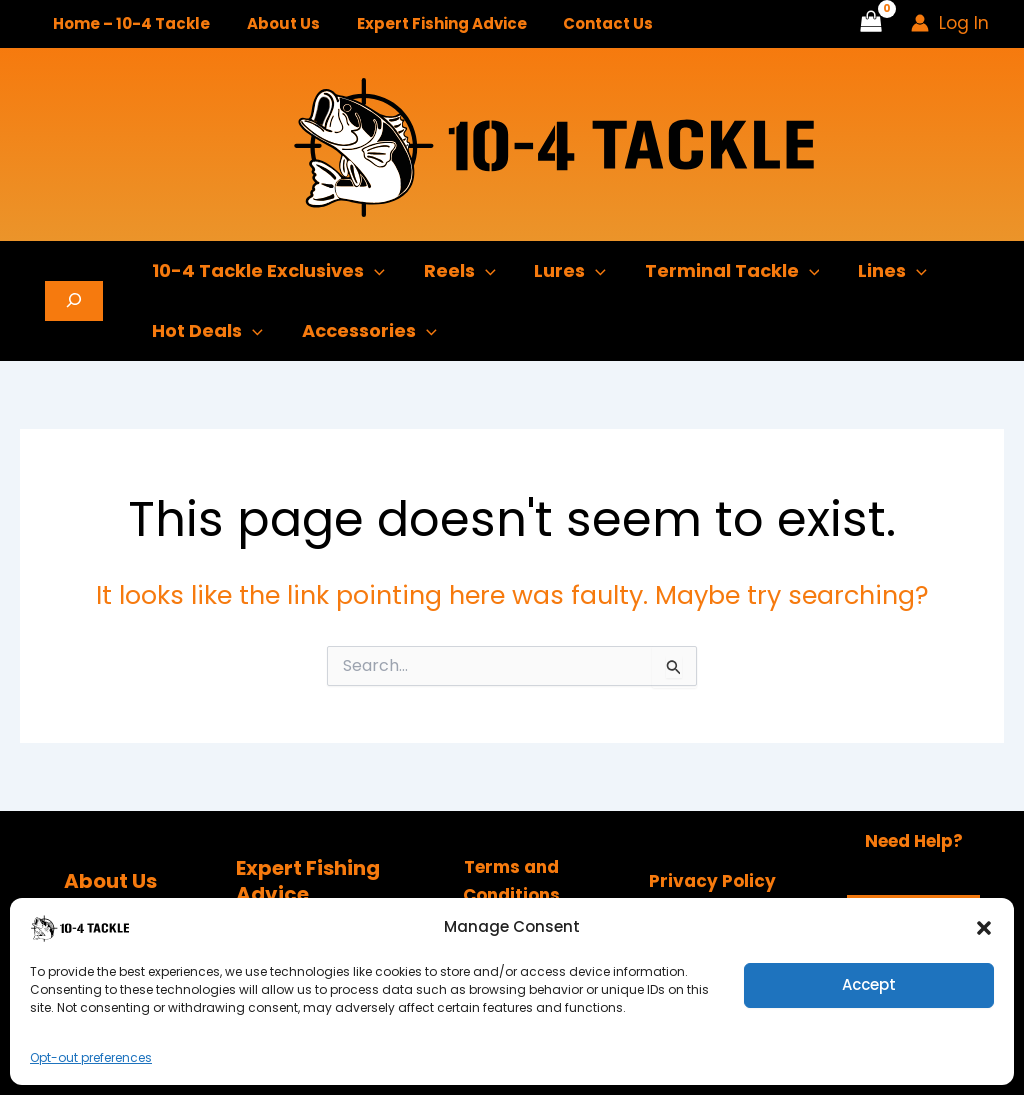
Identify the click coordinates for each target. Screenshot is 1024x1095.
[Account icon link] (950, 23)
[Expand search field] (74, 301)
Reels (456, 271)
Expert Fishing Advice (425, 23)
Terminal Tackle (722, 271)
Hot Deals (206, 331)
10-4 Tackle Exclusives (267, 271)
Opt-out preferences (91, 1057)
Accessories (365, 331)
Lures (564, 271)
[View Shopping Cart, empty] (871, 24)
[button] (984, 928)
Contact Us (585, 23)
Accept (869, 984)
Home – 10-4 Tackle (128, 23)
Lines (880, 271)
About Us (273, 23)
